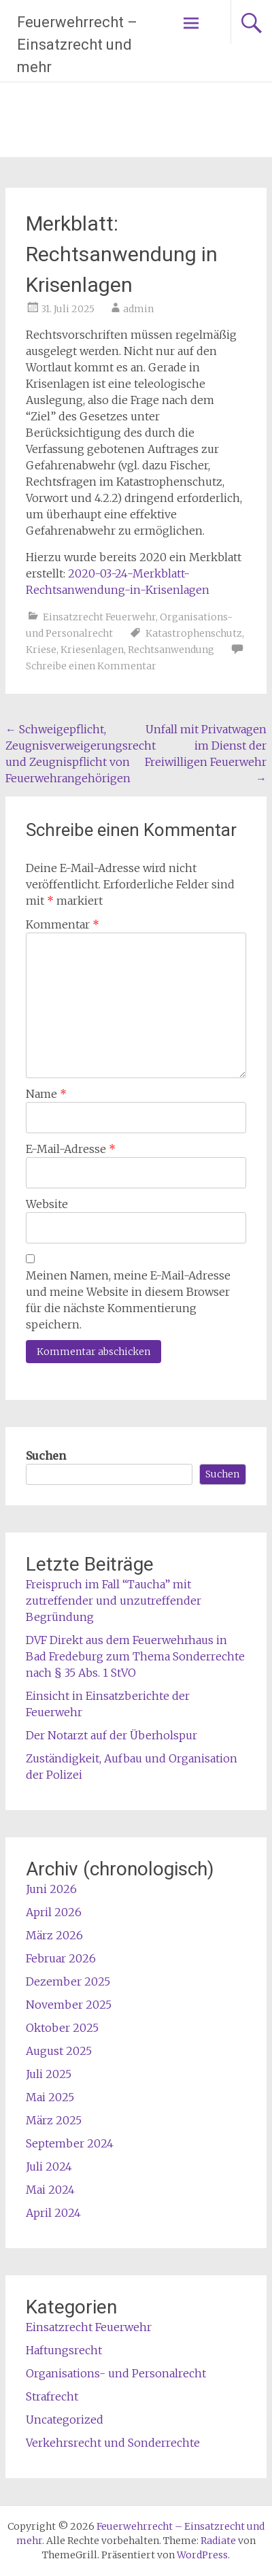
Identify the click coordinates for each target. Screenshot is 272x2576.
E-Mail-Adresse (71, 1149)
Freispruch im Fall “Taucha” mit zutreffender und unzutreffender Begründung (113, 1600)
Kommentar (62, 924)
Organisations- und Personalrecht (116, 2373)
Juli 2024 (49, 2166)
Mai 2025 (50, 2097)
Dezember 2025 (68, 1981)
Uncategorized (64, 2419)
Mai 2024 (50, 2189)
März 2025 (54, 2120)
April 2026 (54, 1912)
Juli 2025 (48, 2074)
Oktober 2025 (62, 2028)
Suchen (46, 1455)
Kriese (41, 649)
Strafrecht (52, 2396)
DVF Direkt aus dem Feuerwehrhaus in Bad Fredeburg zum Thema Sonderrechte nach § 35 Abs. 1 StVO (135, 1656)
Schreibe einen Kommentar (91, 666)
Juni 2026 (51, 1889)
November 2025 (69, 2004)
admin (138, 309)
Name (46, 1094)
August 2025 (59, 2051)
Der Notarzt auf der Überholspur (111, 1735)
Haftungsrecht (64, 2350)
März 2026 (54, 1935)
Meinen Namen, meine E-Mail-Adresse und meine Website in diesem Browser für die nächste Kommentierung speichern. (128, 1300)
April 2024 (53, 2213)
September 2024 (70, 2143)
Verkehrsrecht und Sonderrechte (113, 2442)
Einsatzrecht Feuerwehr (99, 617)
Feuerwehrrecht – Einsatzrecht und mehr (77, 45)
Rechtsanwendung (171, 649)
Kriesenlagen (92, 649)
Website (47, 1204)
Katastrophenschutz (194, 633)
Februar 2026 (61, 1958)
